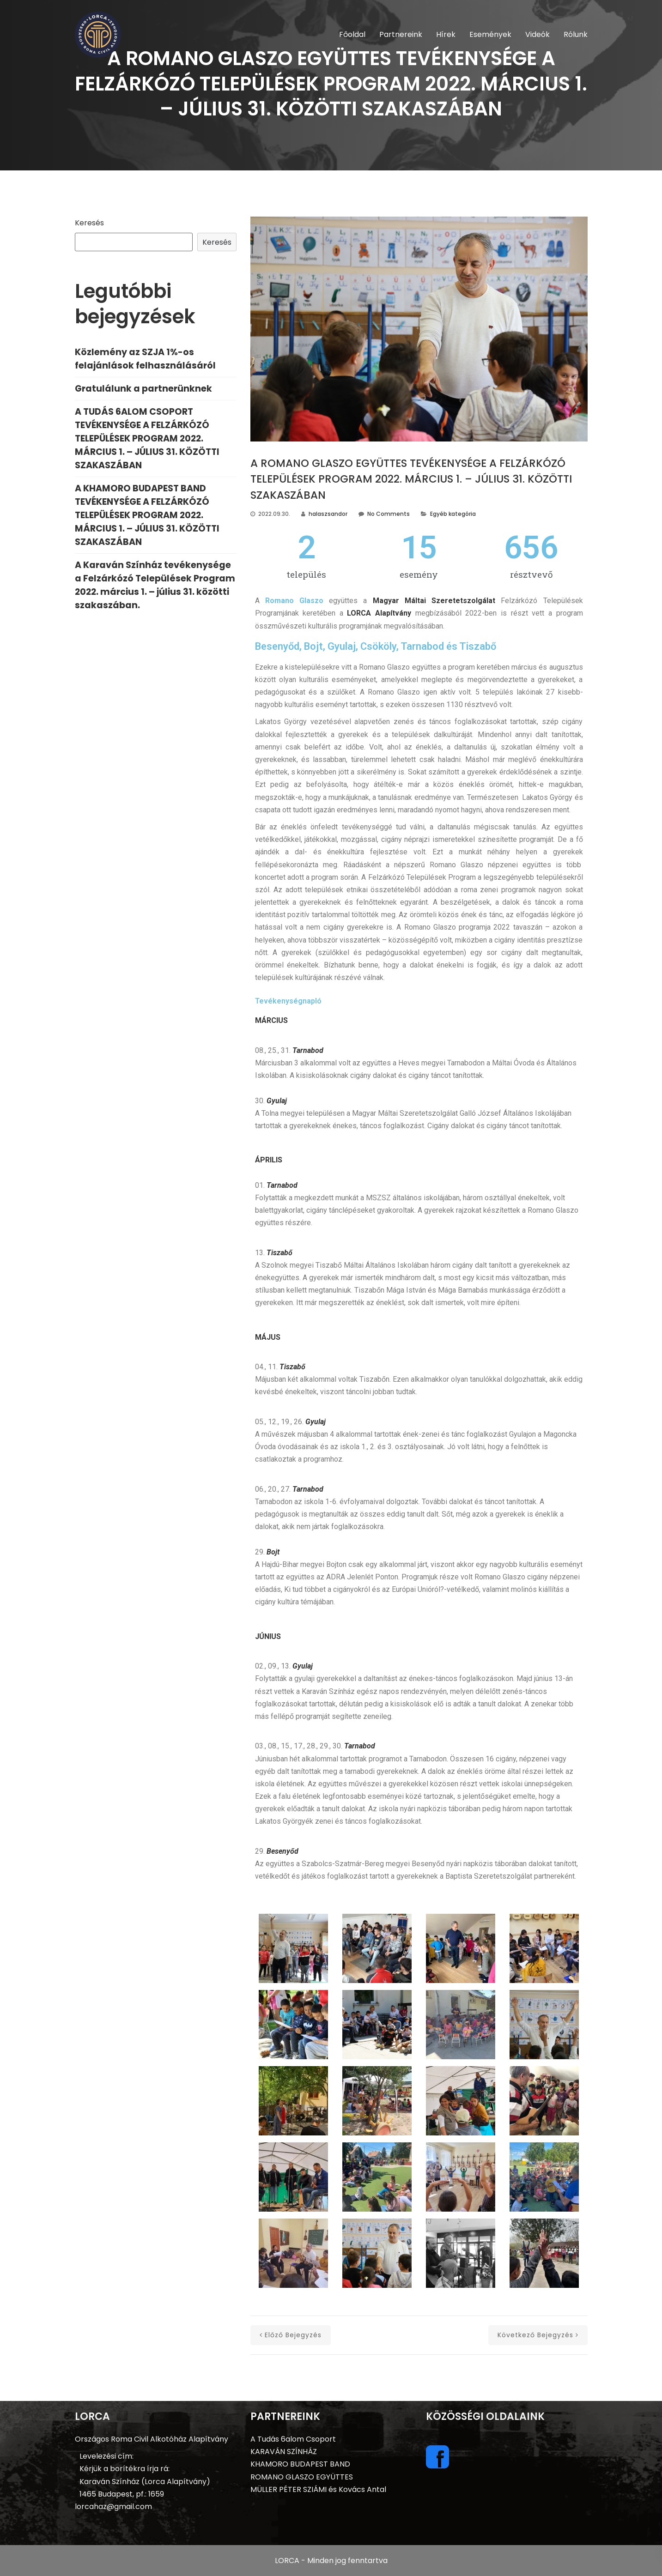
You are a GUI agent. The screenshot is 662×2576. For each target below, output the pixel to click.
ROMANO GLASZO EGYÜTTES (301, 2477)
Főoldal (352, 34)
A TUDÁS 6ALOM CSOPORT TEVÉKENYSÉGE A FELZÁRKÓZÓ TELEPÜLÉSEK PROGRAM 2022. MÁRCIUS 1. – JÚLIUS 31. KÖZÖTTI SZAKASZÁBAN (147, 438)
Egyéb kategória (453, 514)
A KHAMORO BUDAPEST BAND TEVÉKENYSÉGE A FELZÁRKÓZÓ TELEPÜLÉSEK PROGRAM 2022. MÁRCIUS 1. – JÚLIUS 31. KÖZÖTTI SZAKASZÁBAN (147, 515)
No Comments (388, 514)
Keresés (89, 223)
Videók (537, 34)
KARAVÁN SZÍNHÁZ (283, 2451)
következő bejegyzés (538, 2335)
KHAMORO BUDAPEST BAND (300, 2464)
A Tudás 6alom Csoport (293, 2439)
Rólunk (576, 34)
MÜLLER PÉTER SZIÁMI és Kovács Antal (318, 2489)
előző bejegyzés (291, 2335)
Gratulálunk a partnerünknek (143, 388)
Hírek (446, 34)
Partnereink (400, 34)
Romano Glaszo (294, 600)
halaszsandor (328, 514)
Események (490, 34)
